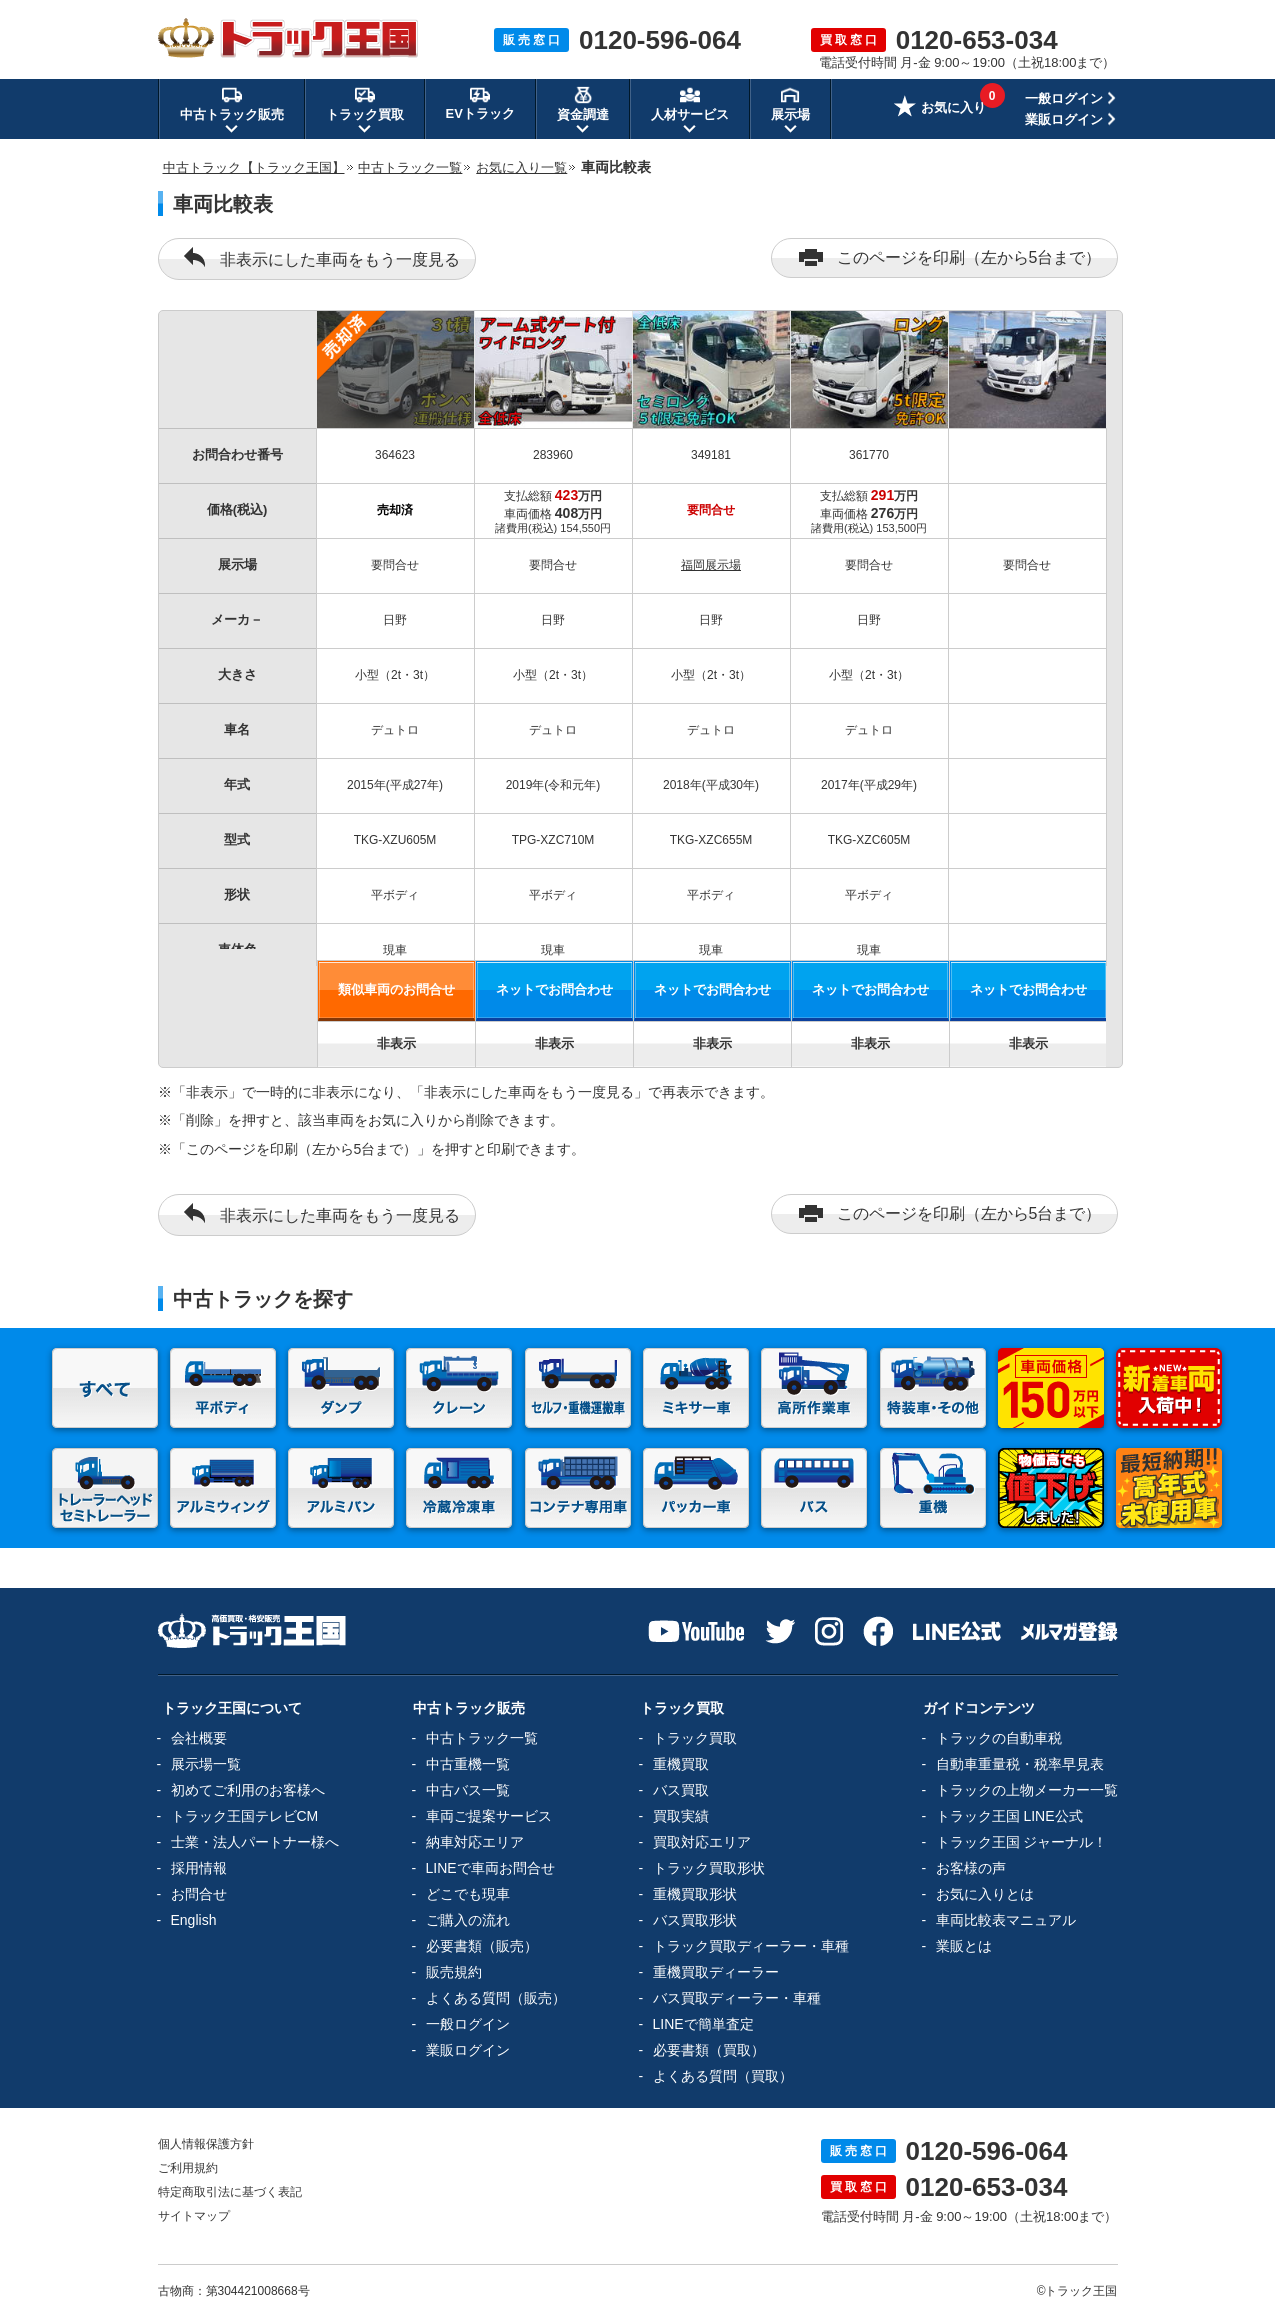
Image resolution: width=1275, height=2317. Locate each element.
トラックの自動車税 (999, 1738)
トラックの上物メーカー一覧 (1027, 1790)
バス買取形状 (695, 1920)
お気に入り (940, 109)
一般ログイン (1064, 98)
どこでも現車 (468, 1894)
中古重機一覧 (468, 1764)
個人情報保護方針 (206, 2144)
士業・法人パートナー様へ (255, 1842)
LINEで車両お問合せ (490, 1868)
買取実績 (681, 1816)
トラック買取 (695, 1738)
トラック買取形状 (709, 1868)
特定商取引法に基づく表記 (230, 2192)
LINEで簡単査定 (703, 2024)
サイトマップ (194, 2216)
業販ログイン (1064, 119)
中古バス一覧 (468, 1790)
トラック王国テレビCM (245, 1816)
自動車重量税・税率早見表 (1020, 1764)
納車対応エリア (475, 1842)
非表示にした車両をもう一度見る (322, 257)
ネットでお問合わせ (554, 989)
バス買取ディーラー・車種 (737, 1998)
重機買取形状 (695, 1894)
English (194, 1920)
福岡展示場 (711, 565)
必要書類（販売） (482, 1946)
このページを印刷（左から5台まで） (949, 258)
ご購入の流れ (468, 1920)
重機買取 (681, 1764)
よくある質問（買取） (723, 2076)
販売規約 (454, 1972)
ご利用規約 (188, 2168)
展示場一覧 (206, 1764)
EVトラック (480, 103)
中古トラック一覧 (482, 1738)
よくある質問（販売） (496, 1998)
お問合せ (199, 1894)
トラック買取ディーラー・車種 (751, 1946)
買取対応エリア (702, 1842)
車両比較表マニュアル (1006, 1920)
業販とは (964, 1946)
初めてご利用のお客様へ (248, 1790)
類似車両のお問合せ (396, 989)
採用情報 (199, 1868)
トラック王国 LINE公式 (1009, 1816)
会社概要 (199, 1738)
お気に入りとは (985, 1894)
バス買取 (681, 1790)
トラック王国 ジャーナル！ (1022, 1842)
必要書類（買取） (709, 2050)
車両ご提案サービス (489, 1816)
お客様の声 (971, 1868)
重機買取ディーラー (716, 1972)
